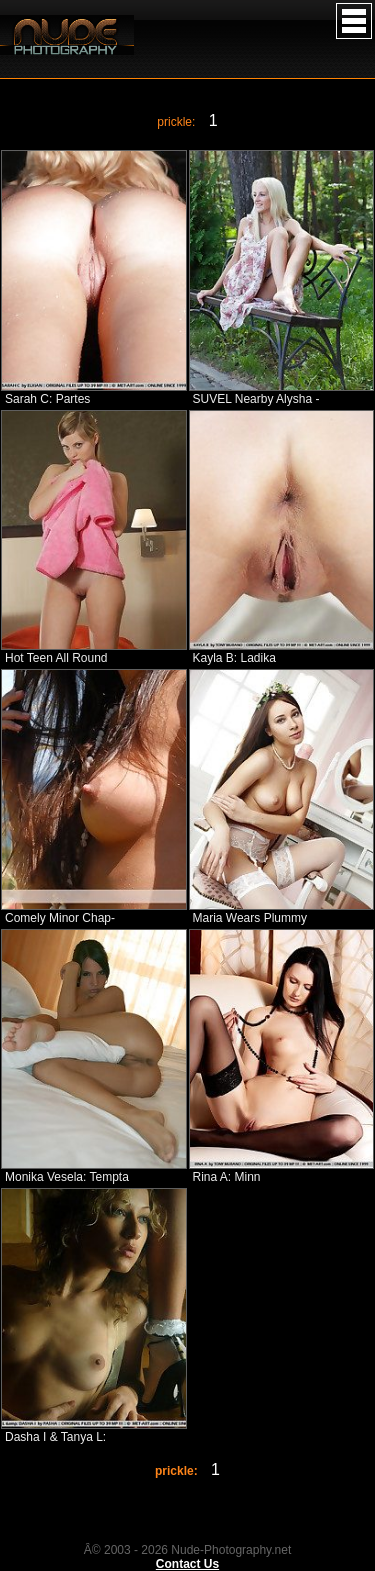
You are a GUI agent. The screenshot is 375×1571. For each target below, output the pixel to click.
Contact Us (187, 1564)
